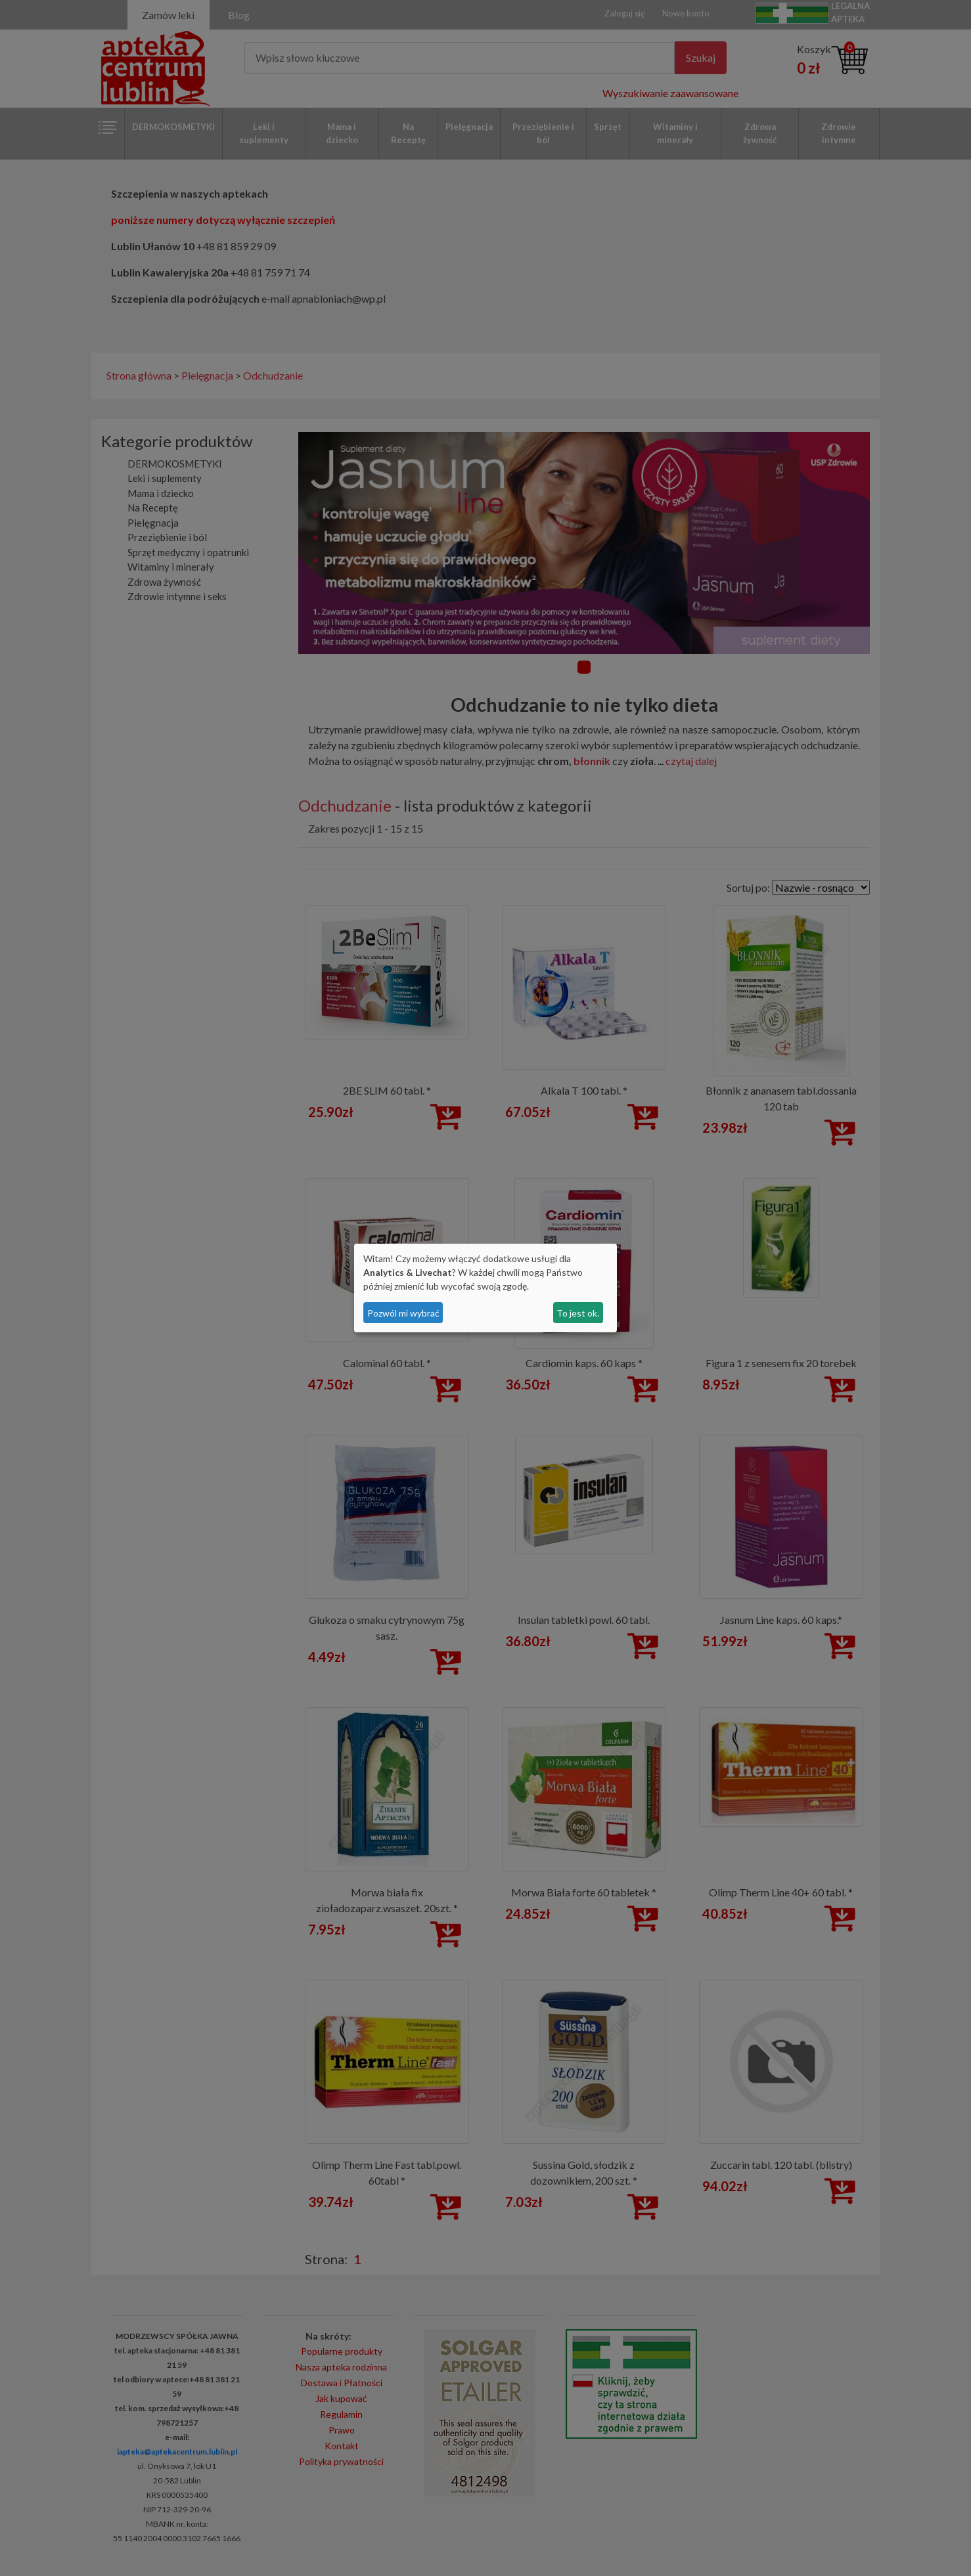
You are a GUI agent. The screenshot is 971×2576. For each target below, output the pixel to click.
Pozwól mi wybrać (403, 1313)
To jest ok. (577, 1313)
